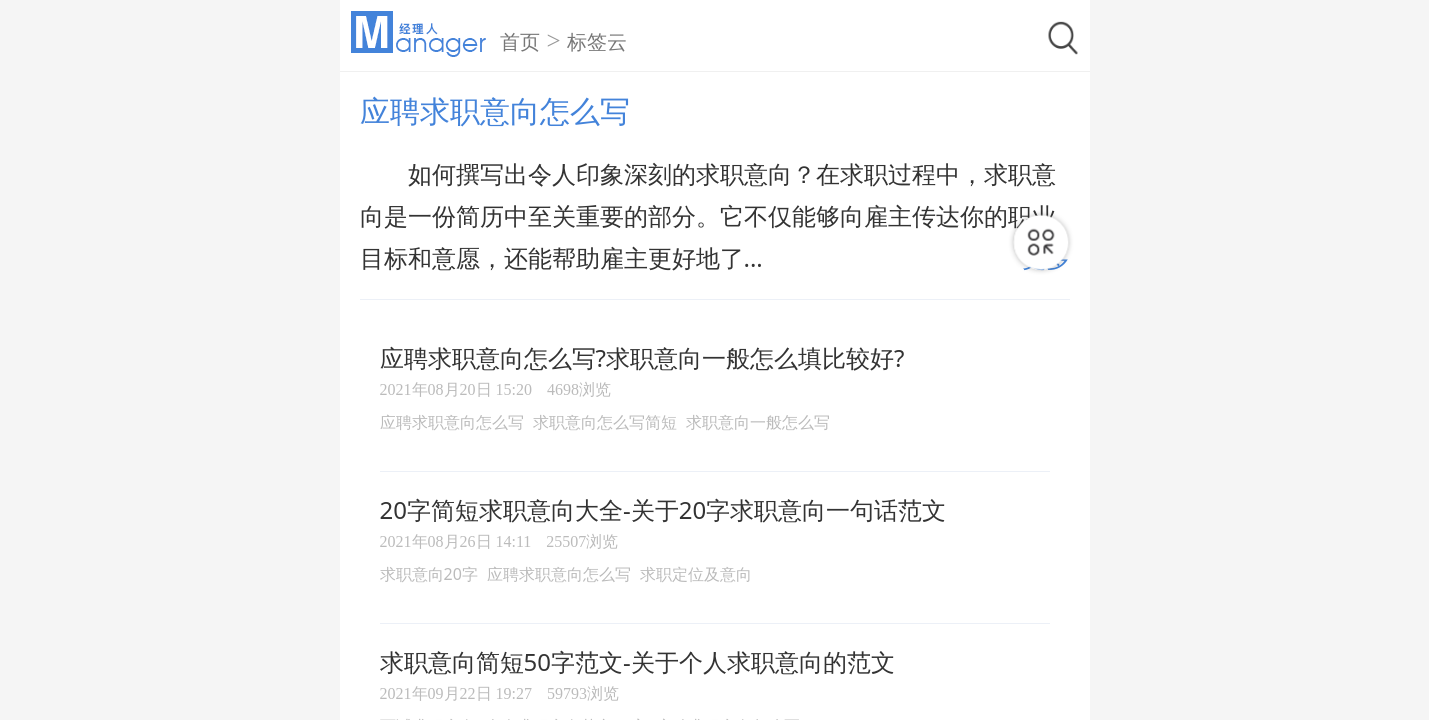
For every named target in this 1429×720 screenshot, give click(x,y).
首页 (520, 42)
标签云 (597, 42)
